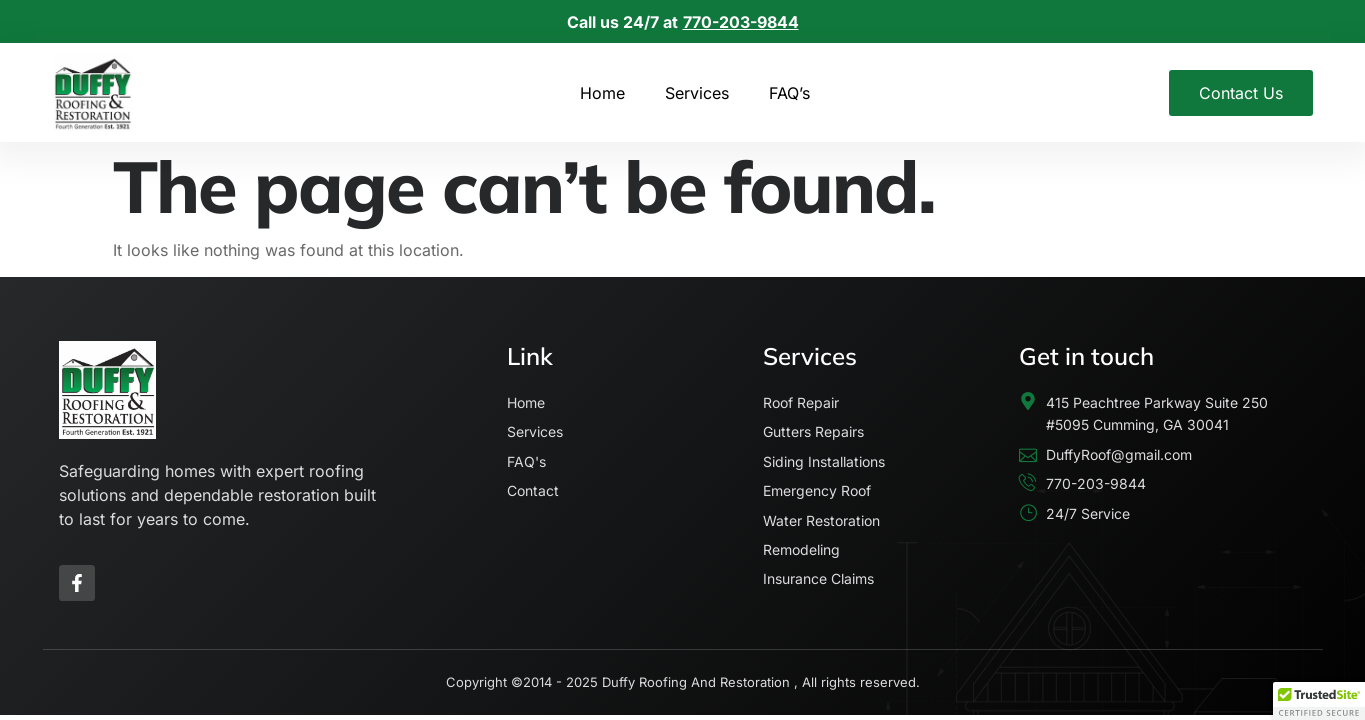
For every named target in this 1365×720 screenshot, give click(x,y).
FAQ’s (789, 93)
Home (602, 93)
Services (697, 93)
